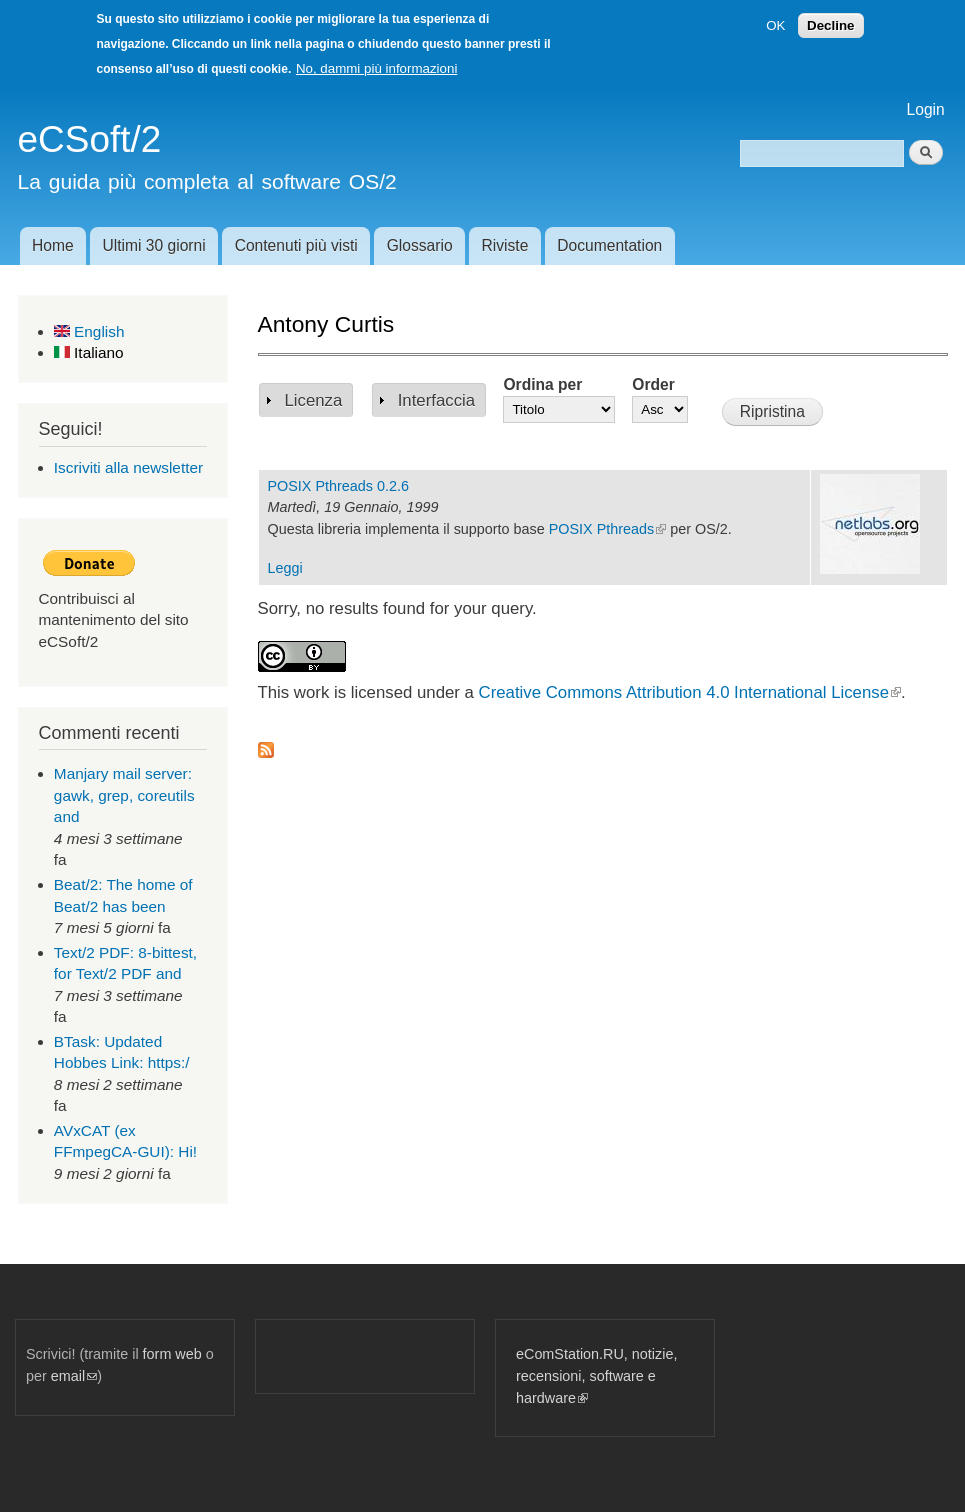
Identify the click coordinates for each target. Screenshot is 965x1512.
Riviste (505, 245)
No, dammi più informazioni (376, 68)
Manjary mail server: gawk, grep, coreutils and (124, 795)
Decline (830, 25)
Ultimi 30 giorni (154, 245)
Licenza (314, 400)
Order (653, 384)
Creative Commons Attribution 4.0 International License (690, 692)
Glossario (420, 245)
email (74, 1376)
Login (926, 109)
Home (53, 245)
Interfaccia (436, 400)
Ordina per (542, 384)
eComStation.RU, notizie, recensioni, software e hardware (596, 1375)
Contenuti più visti (296, 245)
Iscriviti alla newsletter (128, 467)
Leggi (285, 568)
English (89, 331)
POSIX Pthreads (607, 529)
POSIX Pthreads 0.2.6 (338, 486)
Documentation (609, 245)
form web (172, 1354)
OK (775, 25)
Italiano (89, 352)
